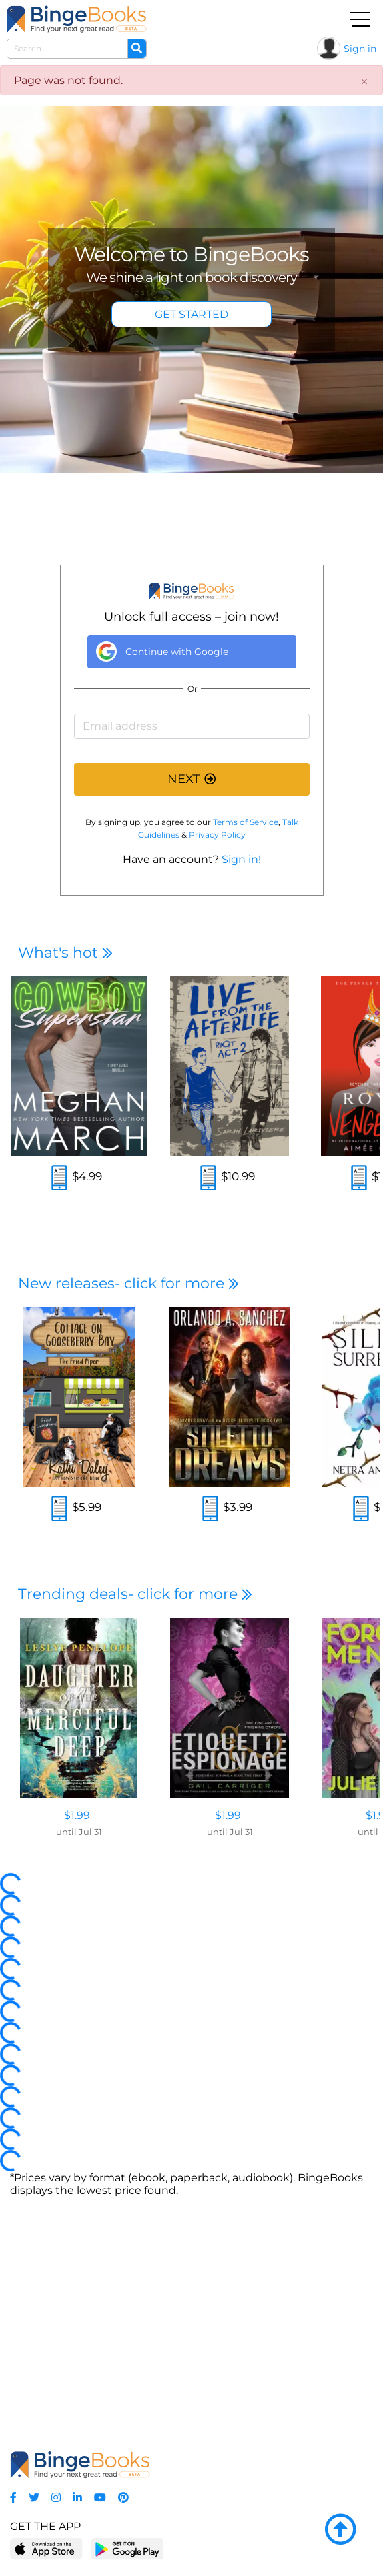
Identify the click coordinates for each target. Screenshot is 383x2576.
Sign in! (241, 859)
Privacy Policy (217, 835)
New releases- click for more (128, 1283)
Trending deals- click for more (135, 1594)
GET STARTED (191, 314)
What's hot (65, 953)
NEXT (191, 779)
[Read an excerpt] (59, 1179)
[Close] (364, 82)
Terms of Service (245, 822)
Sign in (360, 49)
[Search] (136, 48)
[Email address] (192, 726)
